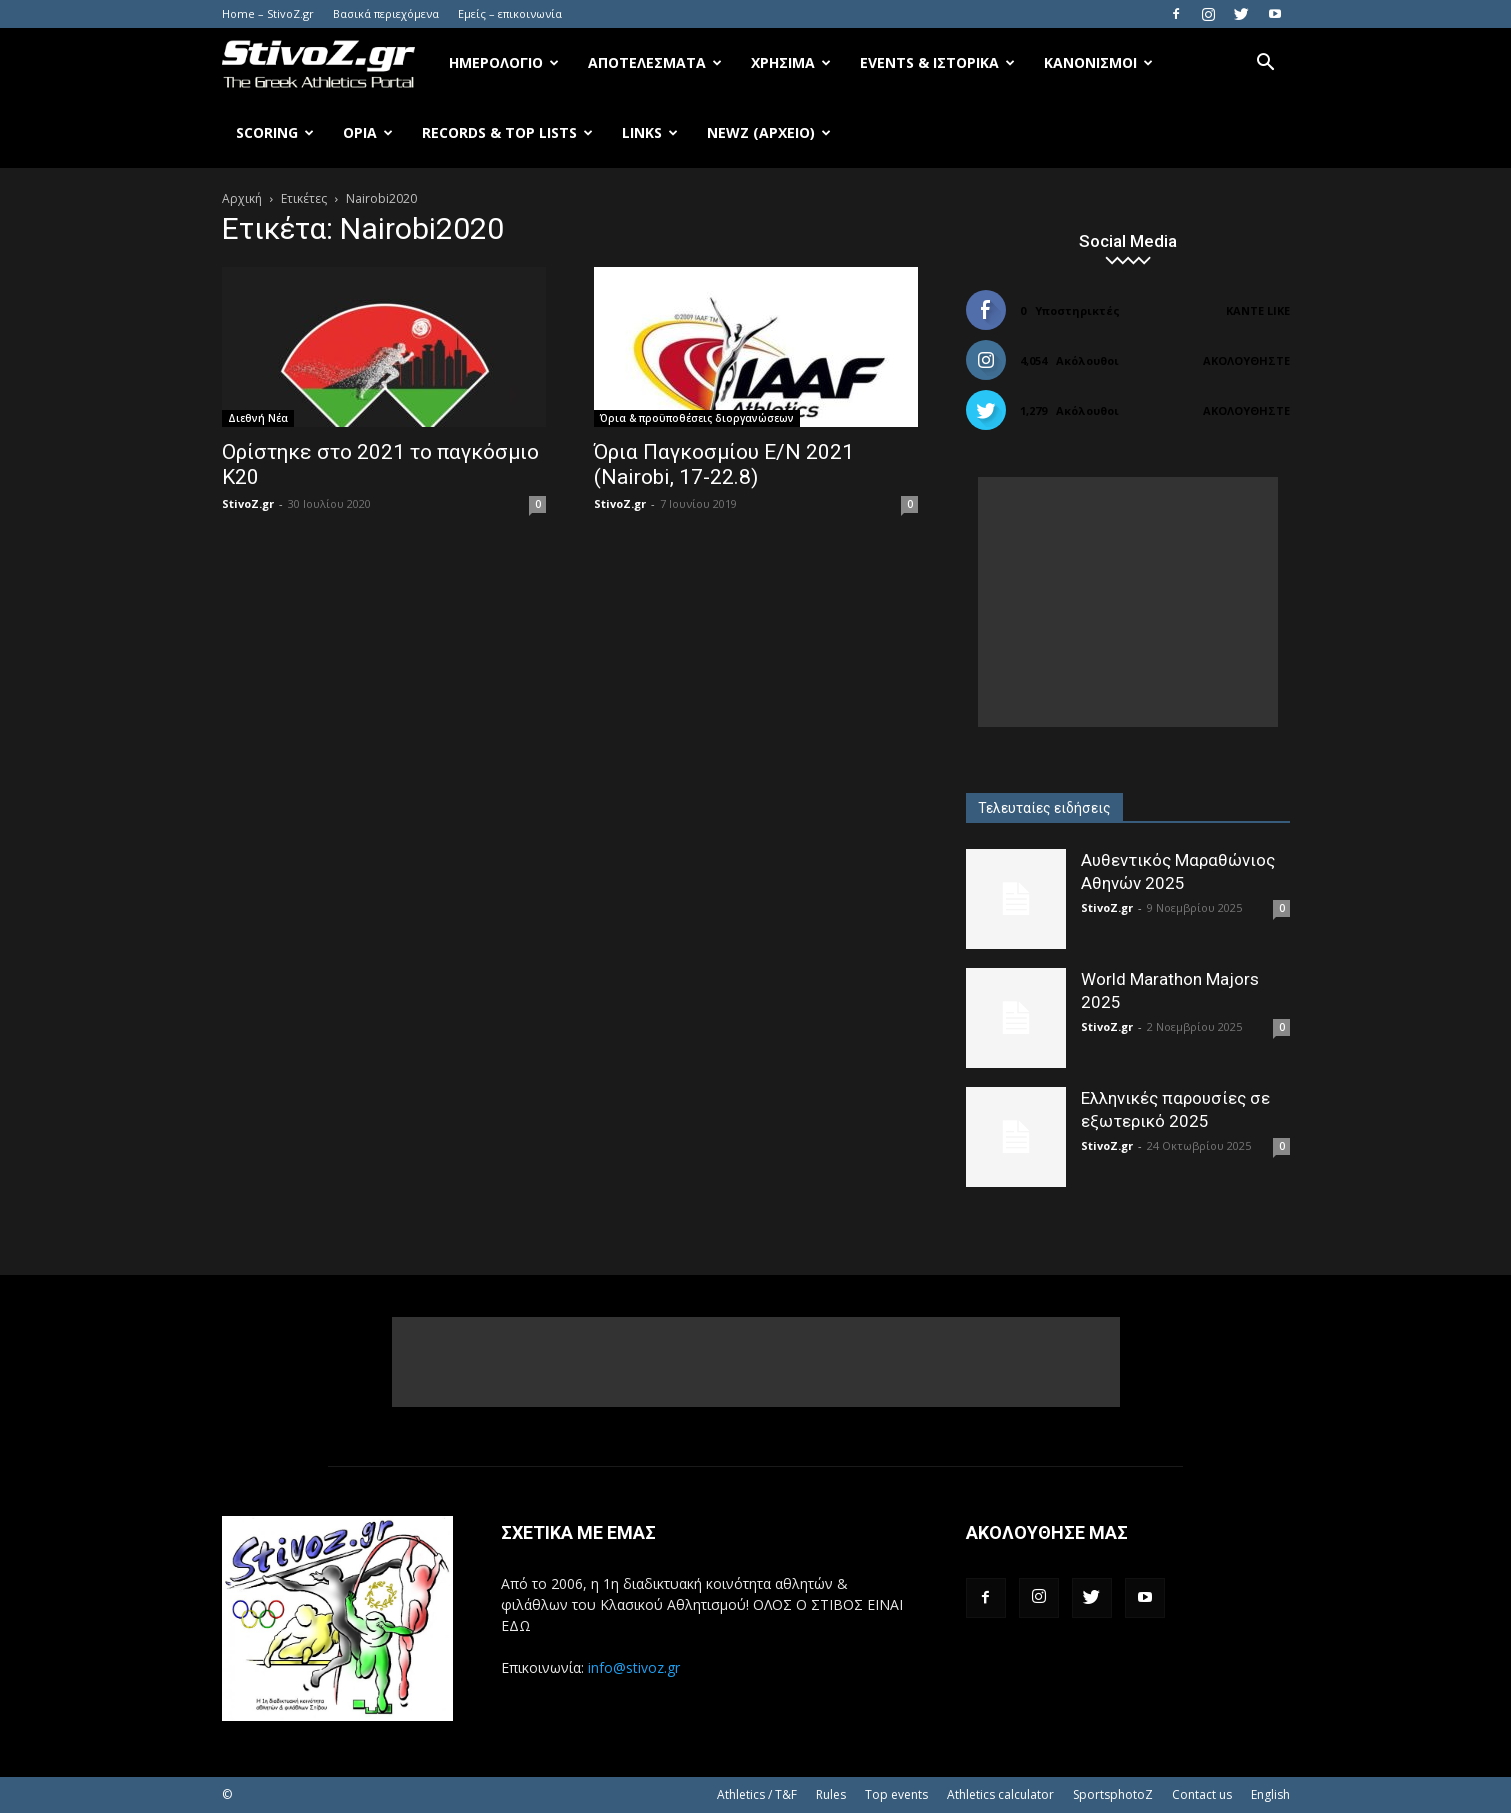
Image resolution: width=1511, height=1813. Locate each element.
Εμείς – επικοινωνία (510, 13)
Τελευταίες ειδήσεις (1044, 808)
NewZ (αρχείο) (769, 132)
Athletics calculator (1000, 1794)
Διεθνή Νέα (258, 418)
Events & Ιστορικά (937, 62)
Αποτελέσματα (655, 62)
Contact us (1202, 1794)
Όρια (368, 132)
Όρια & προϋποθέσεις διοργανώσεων (697, 418)
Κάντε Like (1258, 310)
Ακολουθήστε (1246, 360)
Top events (896, 1794)
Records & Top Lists (507, 132)
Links (650, 132)
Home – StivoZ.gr (268, 13)
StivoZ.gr (248, 503)
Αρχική (242, 198)
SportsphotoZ (1113, 1794)
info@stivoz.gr (634, 1667)
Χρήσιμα (791, 62)
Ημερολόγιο (504, 62)
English (1270, 1794)
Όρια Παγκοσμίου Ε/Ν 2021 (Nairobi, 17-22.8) (724, 464)
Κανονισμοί (1098, 62)
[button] (1266, 64)
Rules (831, 1794)
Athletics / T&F (757, 1794)
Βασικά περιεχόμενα (386, 13)
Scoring (275, 132)
